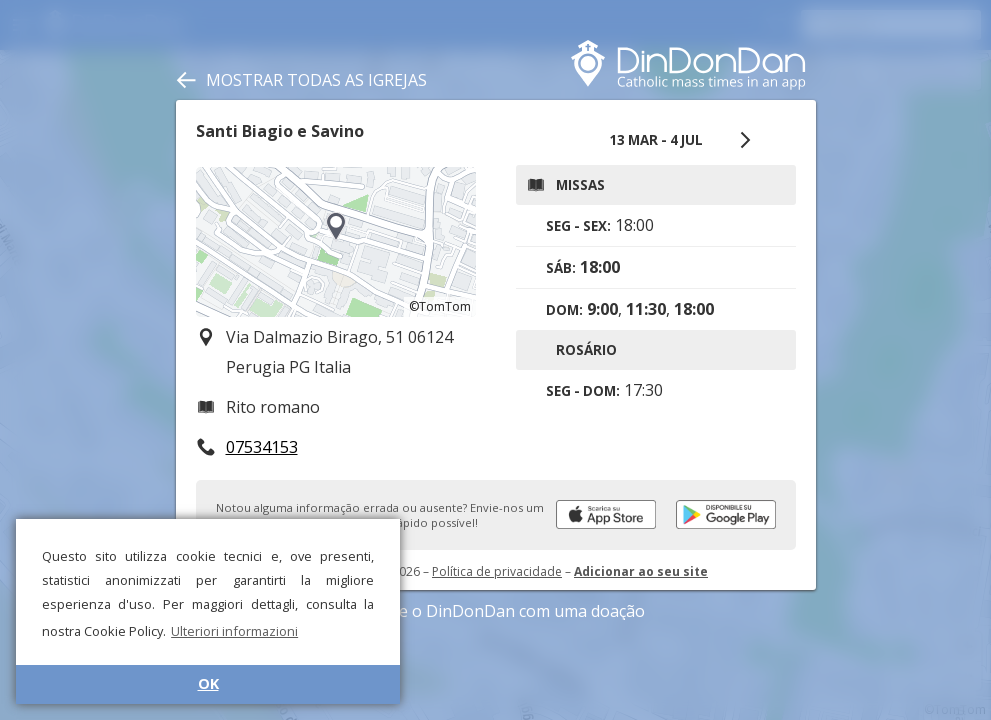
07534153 (262, 447)
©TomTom (440, 306)
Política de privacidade (497, 571)
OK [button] (208, 683)
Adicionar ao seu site (641, 571)
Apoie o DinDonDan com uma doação (496, 611)
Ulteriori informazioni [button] (234, 631)
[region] (336, 242)
